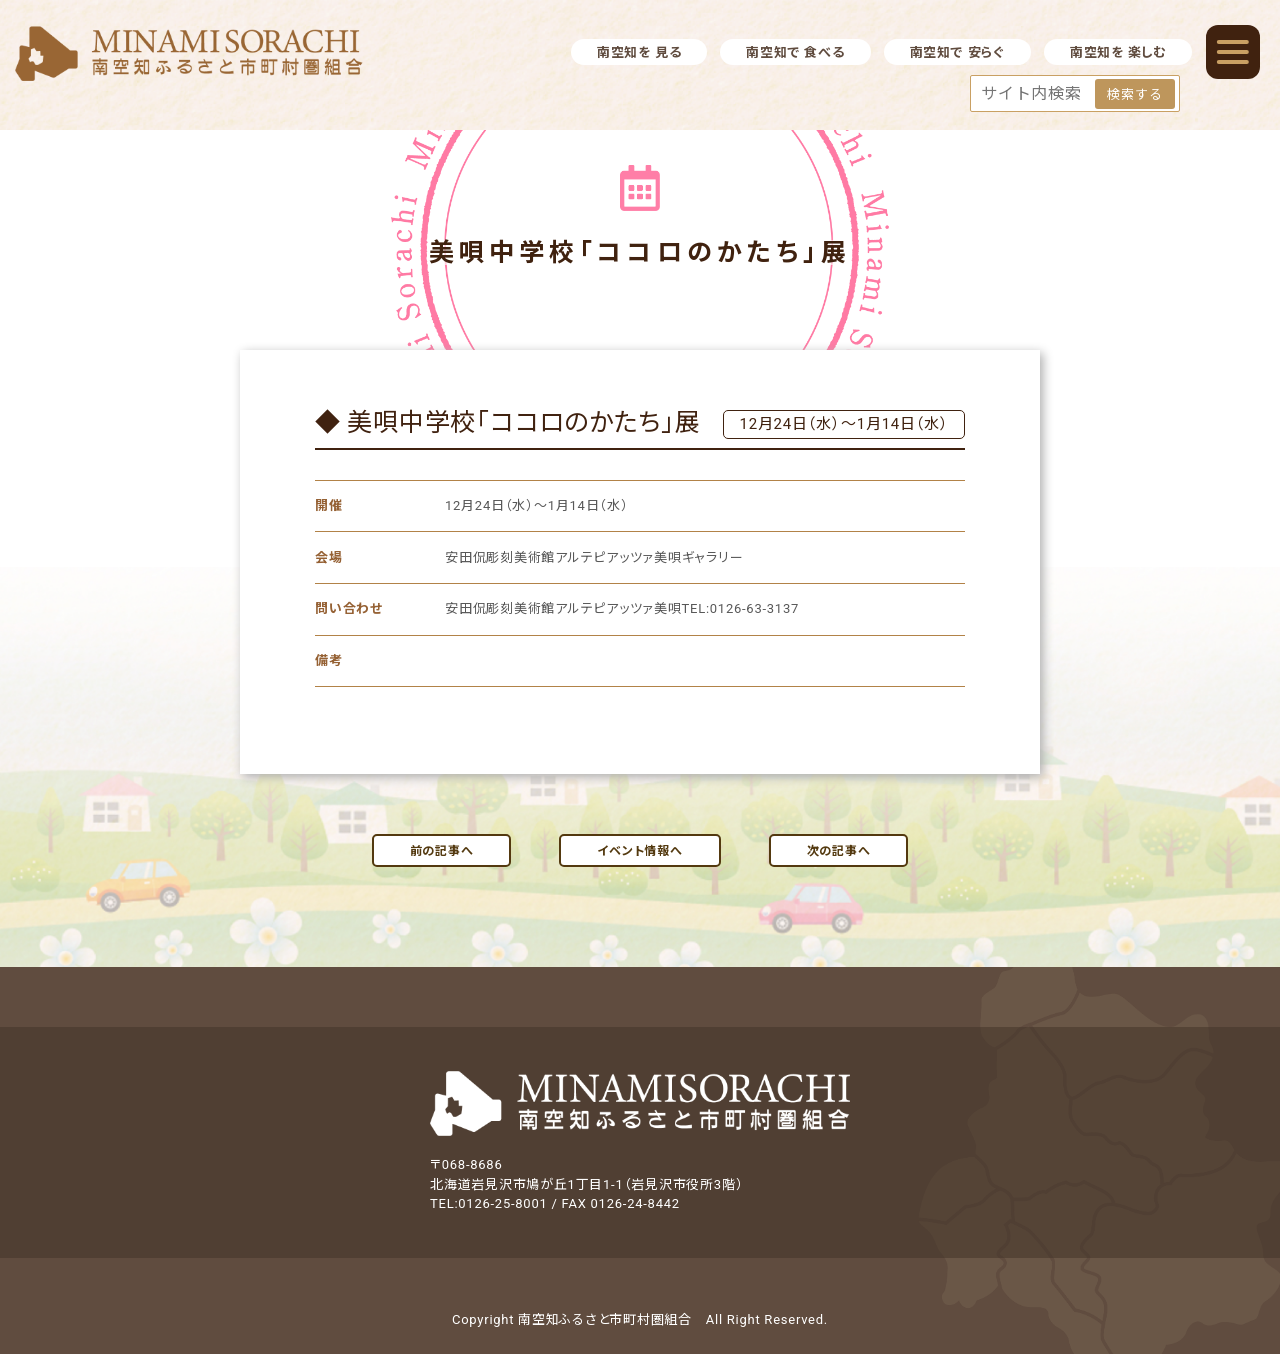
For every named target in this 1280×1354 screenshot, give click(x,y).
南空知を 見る (639, 52)
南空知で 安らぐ (957, 52)
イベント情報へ (639, 851)
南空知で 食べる (795, 52)
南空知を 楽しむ (1118, 52)
